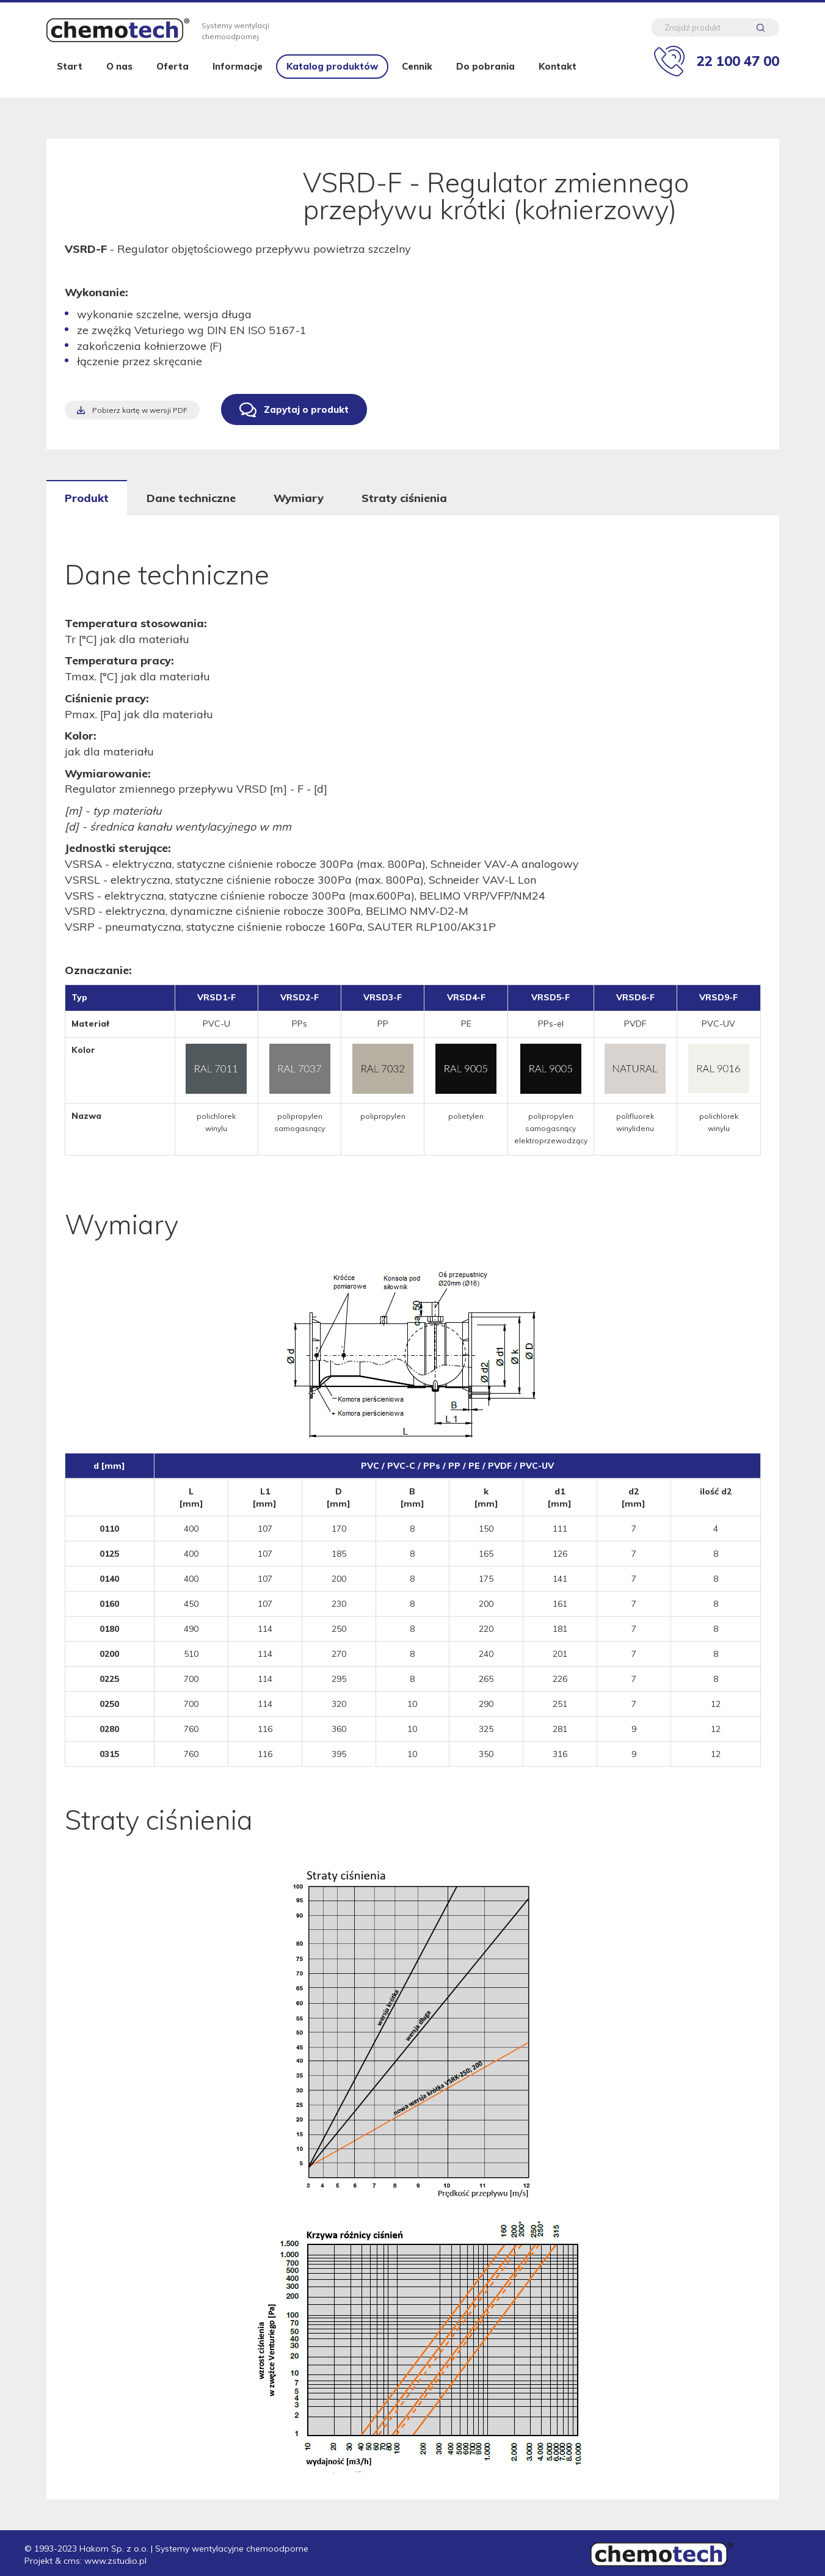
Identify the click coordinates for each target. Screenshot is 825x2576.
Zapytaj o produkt (306, 409)
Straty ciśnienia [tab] (404, 498)
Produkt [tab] (87, 498)
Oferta (172, 75)
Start (69, 75)
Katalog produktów (332, 75)
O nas (119, 75)
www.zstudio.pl (115, 2560)
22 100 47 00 (738, 62)
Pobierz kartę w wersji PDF (139, 410)
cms (72, 2560)
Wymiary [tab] (299, 498)
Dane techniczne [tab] (191, 498)
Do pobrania (485, 75)
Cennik (417, 75)
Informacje (238, 75)
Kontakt (557, 75)
